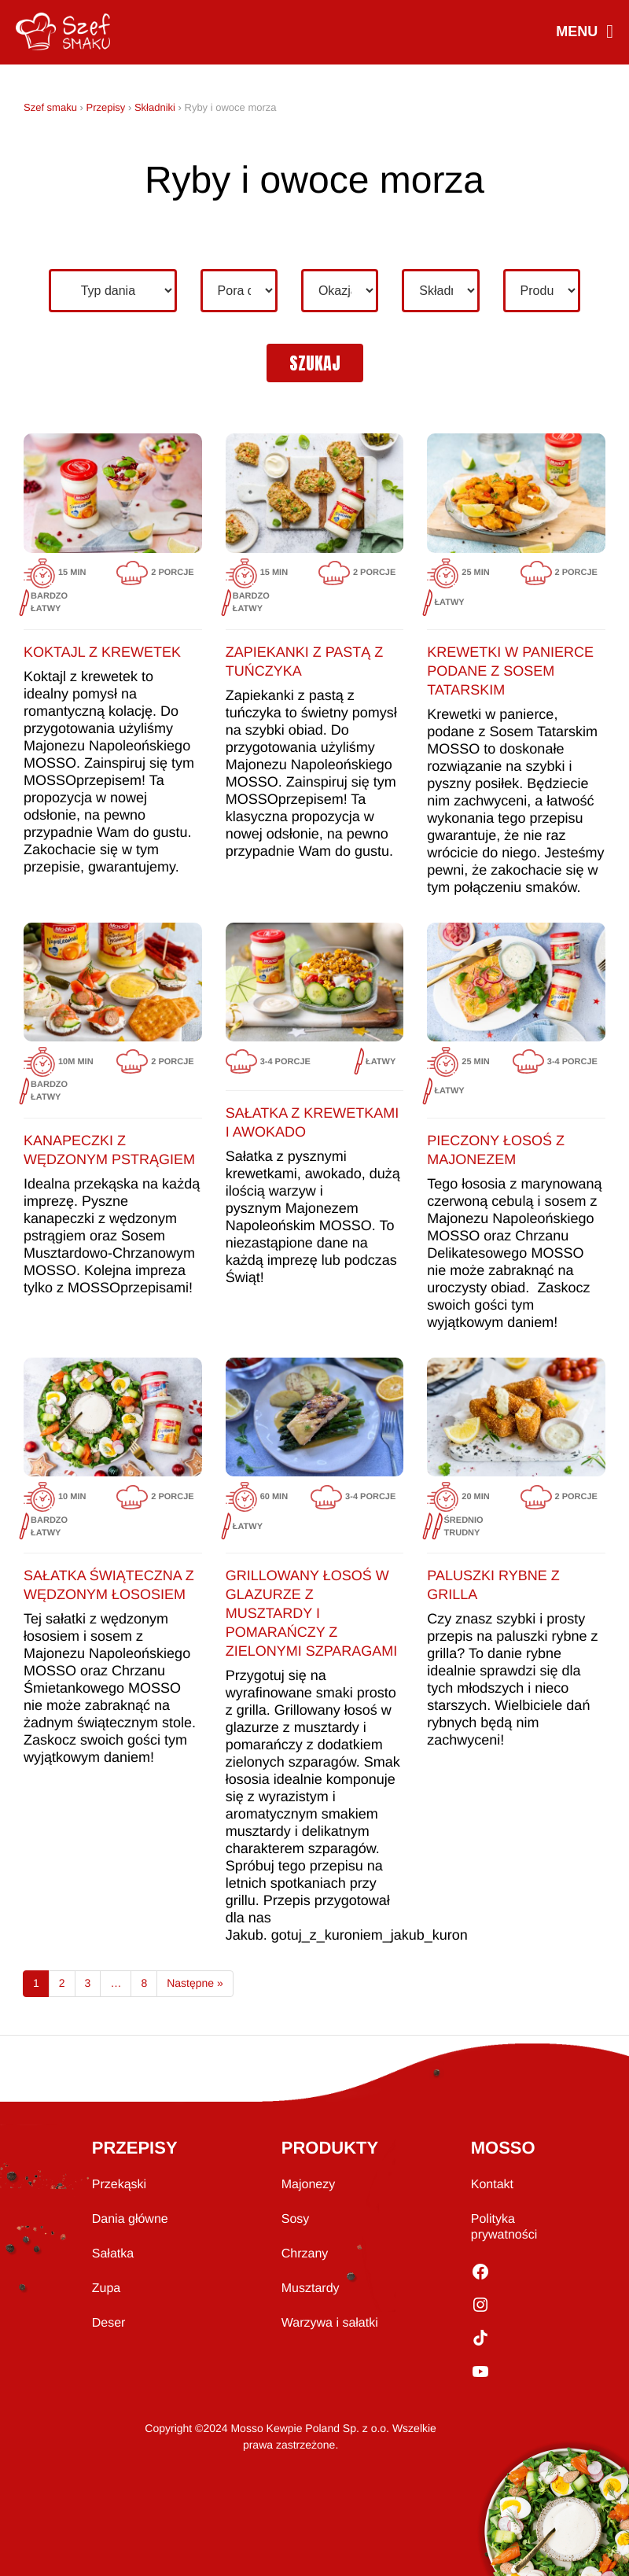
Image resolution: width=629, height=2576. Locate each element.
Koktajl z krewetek (102, 652)
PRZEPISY (135, 2148)
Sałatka (113, 2254)
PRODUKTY (329, 2148)
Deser (109, 2323)
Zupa (106, 2288)
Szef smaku (50, 107)
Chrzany (305, 2254)
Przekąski (119, 2184)
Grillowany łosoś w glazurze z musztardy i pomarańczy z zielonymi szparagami (312, 1613)
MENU (584, 32)
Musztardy (310, 2288)
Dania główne (130, 2219)
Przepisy (105, 107)
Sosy (295, 2219)
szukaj (314, 363)
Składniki (154, 107)
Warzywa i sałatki (329, 2323)
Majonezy (308, 2184)
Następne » (195, 1983)
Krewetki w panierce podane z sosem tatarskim (510, 671)
